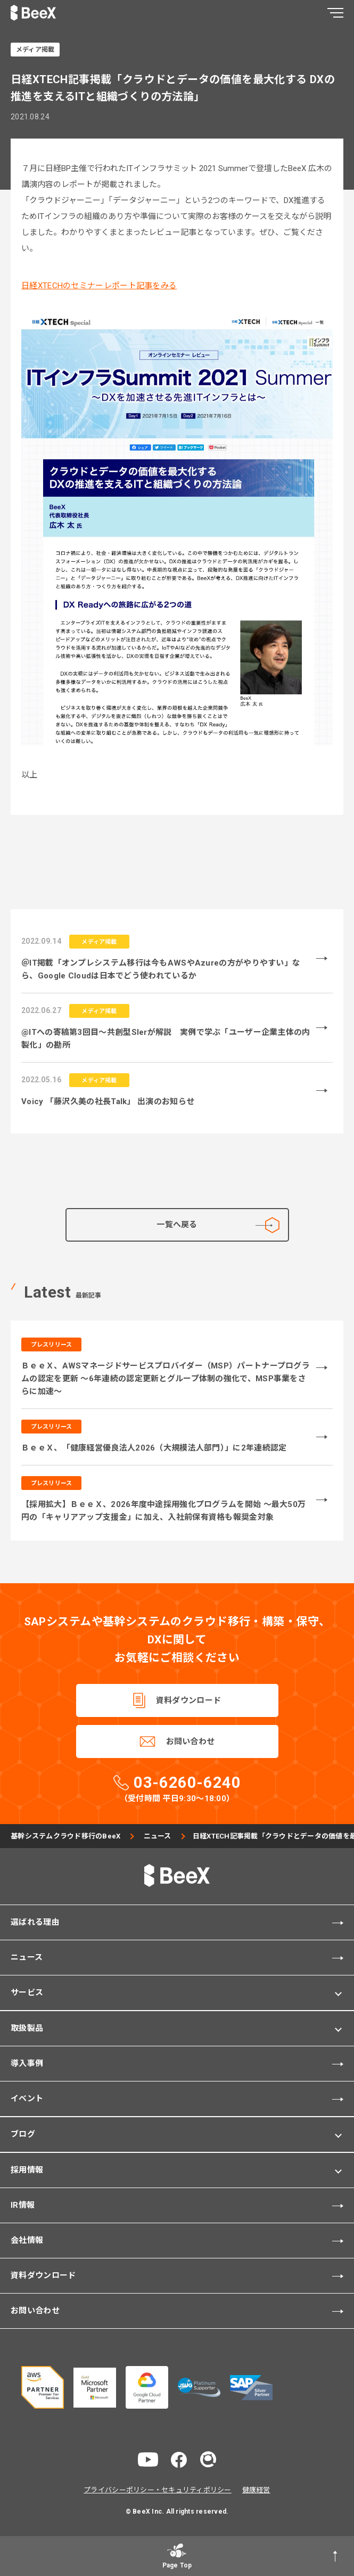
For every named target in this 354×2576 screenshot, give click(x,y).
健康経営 (256, 2490)
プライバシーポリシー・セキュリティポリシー (157, 2490)
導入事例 (27, 2063)
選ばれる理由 (35, 1922)
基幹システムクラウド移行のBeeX (65, 1836)
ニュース (157, 1836)
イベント (27, 2098)
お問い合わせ (190, 1741)
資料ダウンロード (188, 1700)
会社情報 (27, 2240)
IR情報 (23, 2205)
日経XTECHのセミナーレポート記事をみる (99, 285)
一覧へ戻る (218, 1225)
